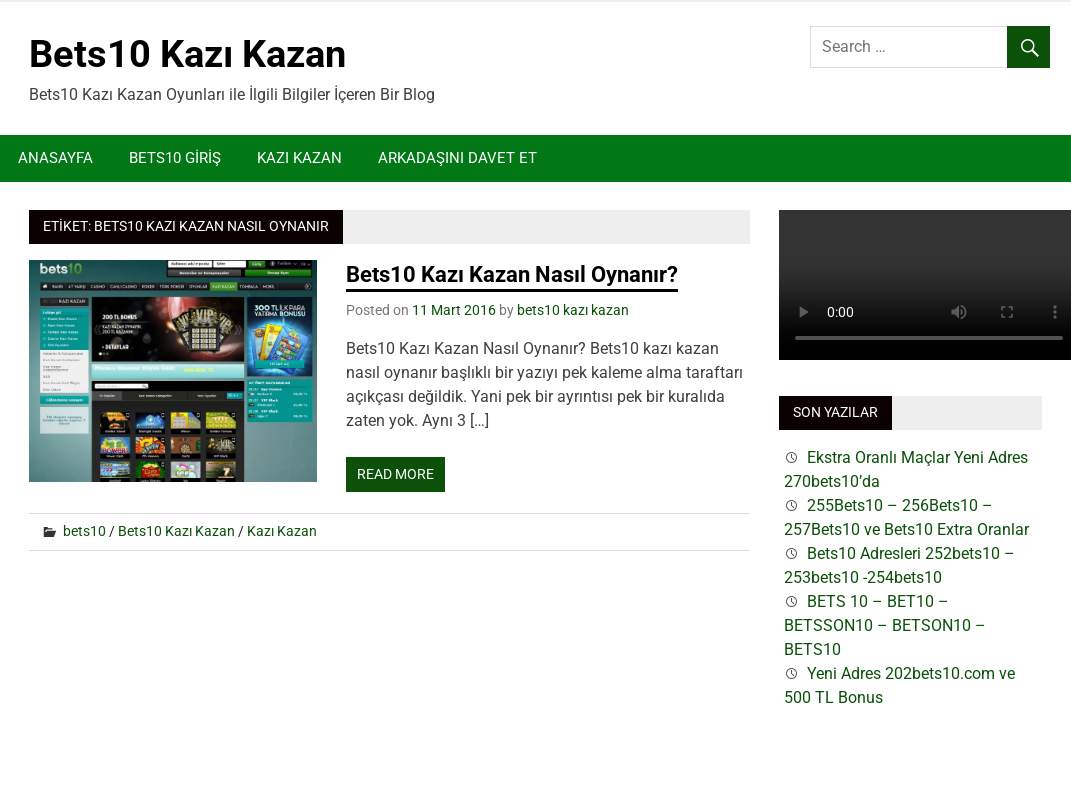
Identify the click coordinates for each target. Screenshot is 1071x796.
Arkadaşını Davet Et (457, 158)
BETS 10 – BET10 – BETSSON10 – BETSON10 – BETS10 (885, 625)
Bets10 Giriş (175, 158)
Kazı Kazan (299, 158)
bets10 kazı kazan (573, 310)
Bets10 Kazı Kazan (187, 54)
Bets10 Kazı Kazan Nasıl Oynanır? (512, 274)
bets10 (84, 531)
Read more (395, 474)
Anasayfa (55, 158)
